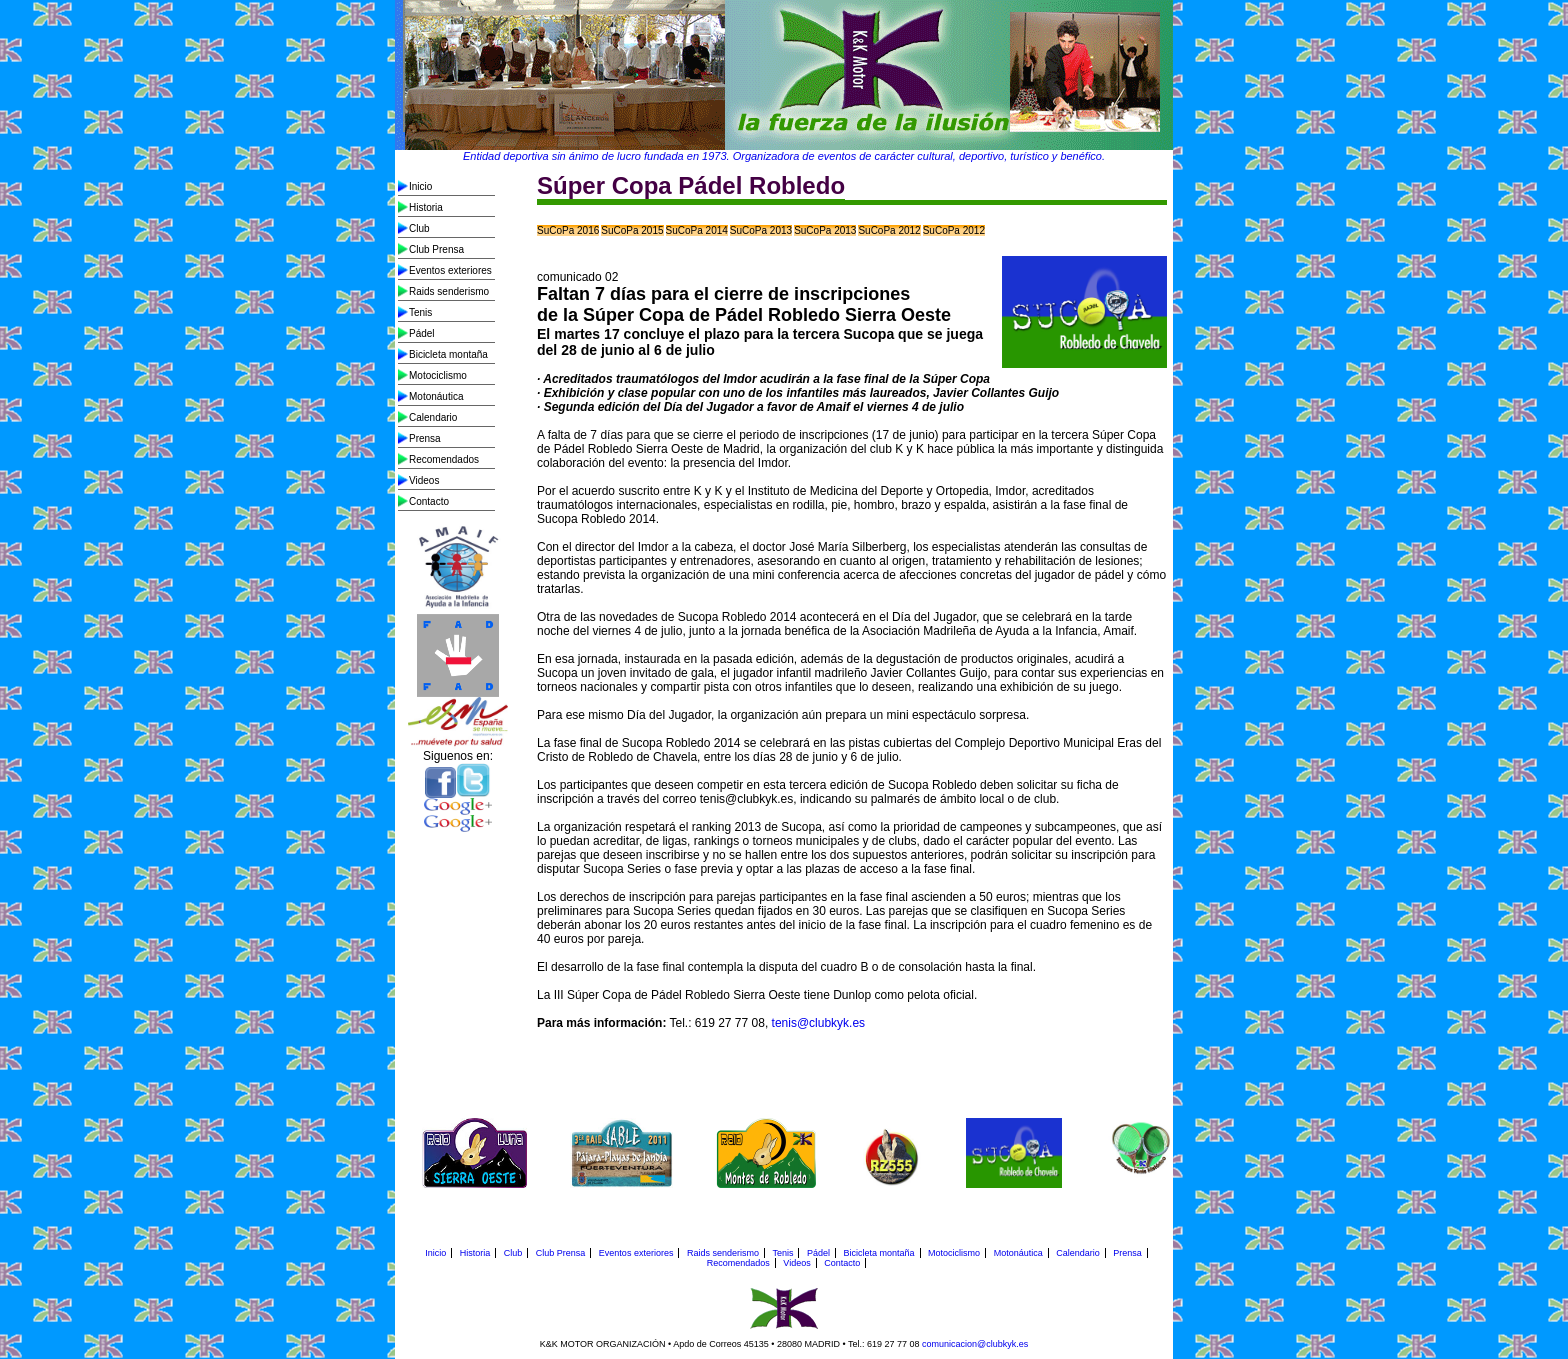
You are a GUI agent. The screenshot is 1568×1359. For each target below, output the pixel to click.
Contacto (429, 501)
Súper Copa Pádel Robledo (691, 185)
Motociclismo (438, 375)
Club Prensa (436, 249)
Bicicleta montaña (448, 354)
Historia (426, 207)
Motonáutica (436, 396)
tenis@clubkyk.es (816, 1023)
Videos (424, 480)
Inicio (420, 186)
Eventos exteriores (450, 270)
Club (419, 228)
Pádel (422, 333)
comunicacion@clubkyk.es (975, 1344)
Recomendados (444, 459)
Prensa (425, 438)
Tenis (420, 312)
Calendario (433, 417)
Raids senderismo (449, 291)
